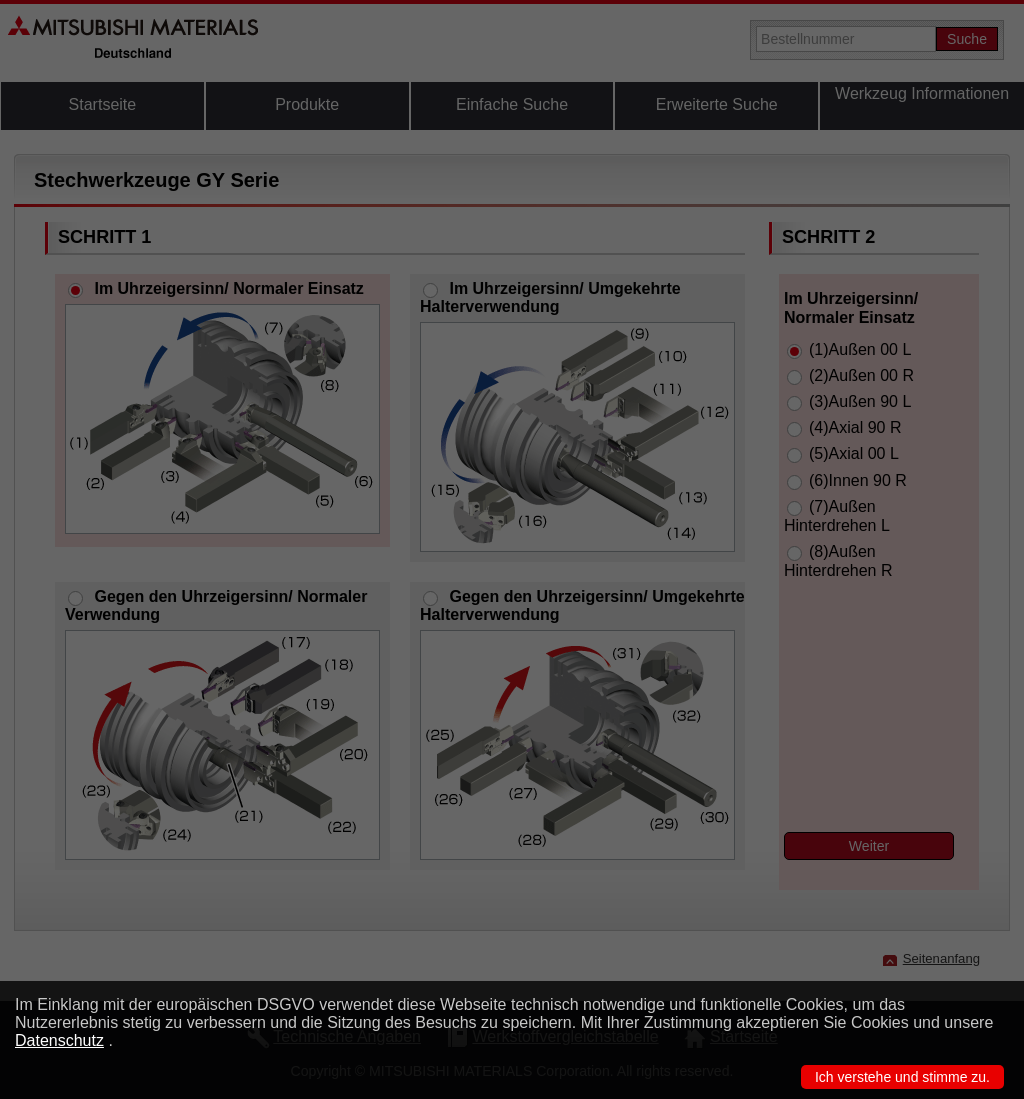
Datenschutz (59, 1040)
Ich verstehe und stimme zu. (902, 1077)
